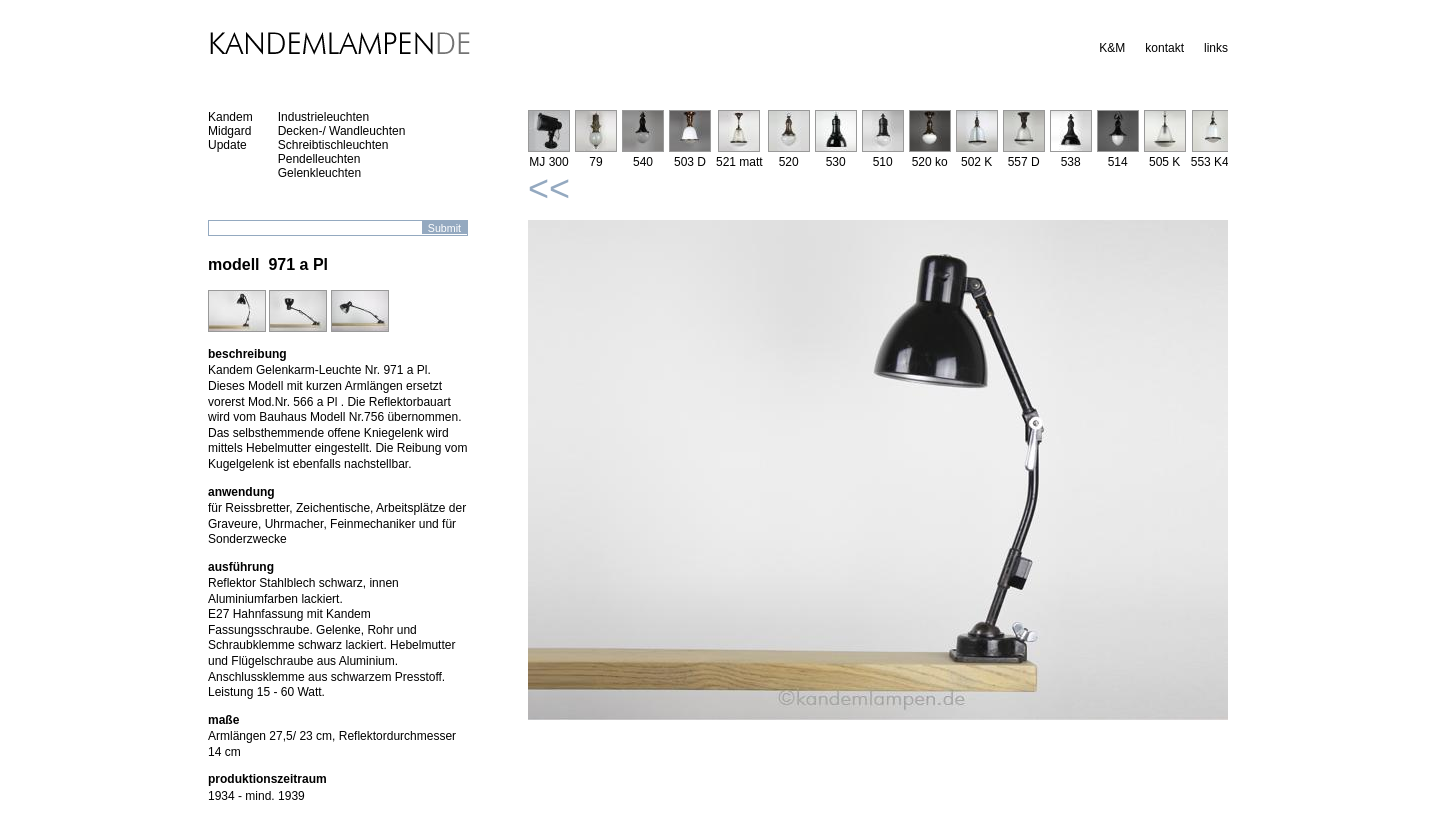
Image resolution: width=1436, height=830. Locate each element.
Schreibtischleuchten (333, 145)
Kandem (230, 117)
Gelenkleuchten (319, 173)
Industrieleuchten (323, 117)
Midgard (229, 131)
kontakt (1164, 48)
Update (227, 145)
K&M (1112, 48)
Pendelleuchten (319, 159)
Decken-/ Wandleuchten (342, 131)
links (1216, 48)
